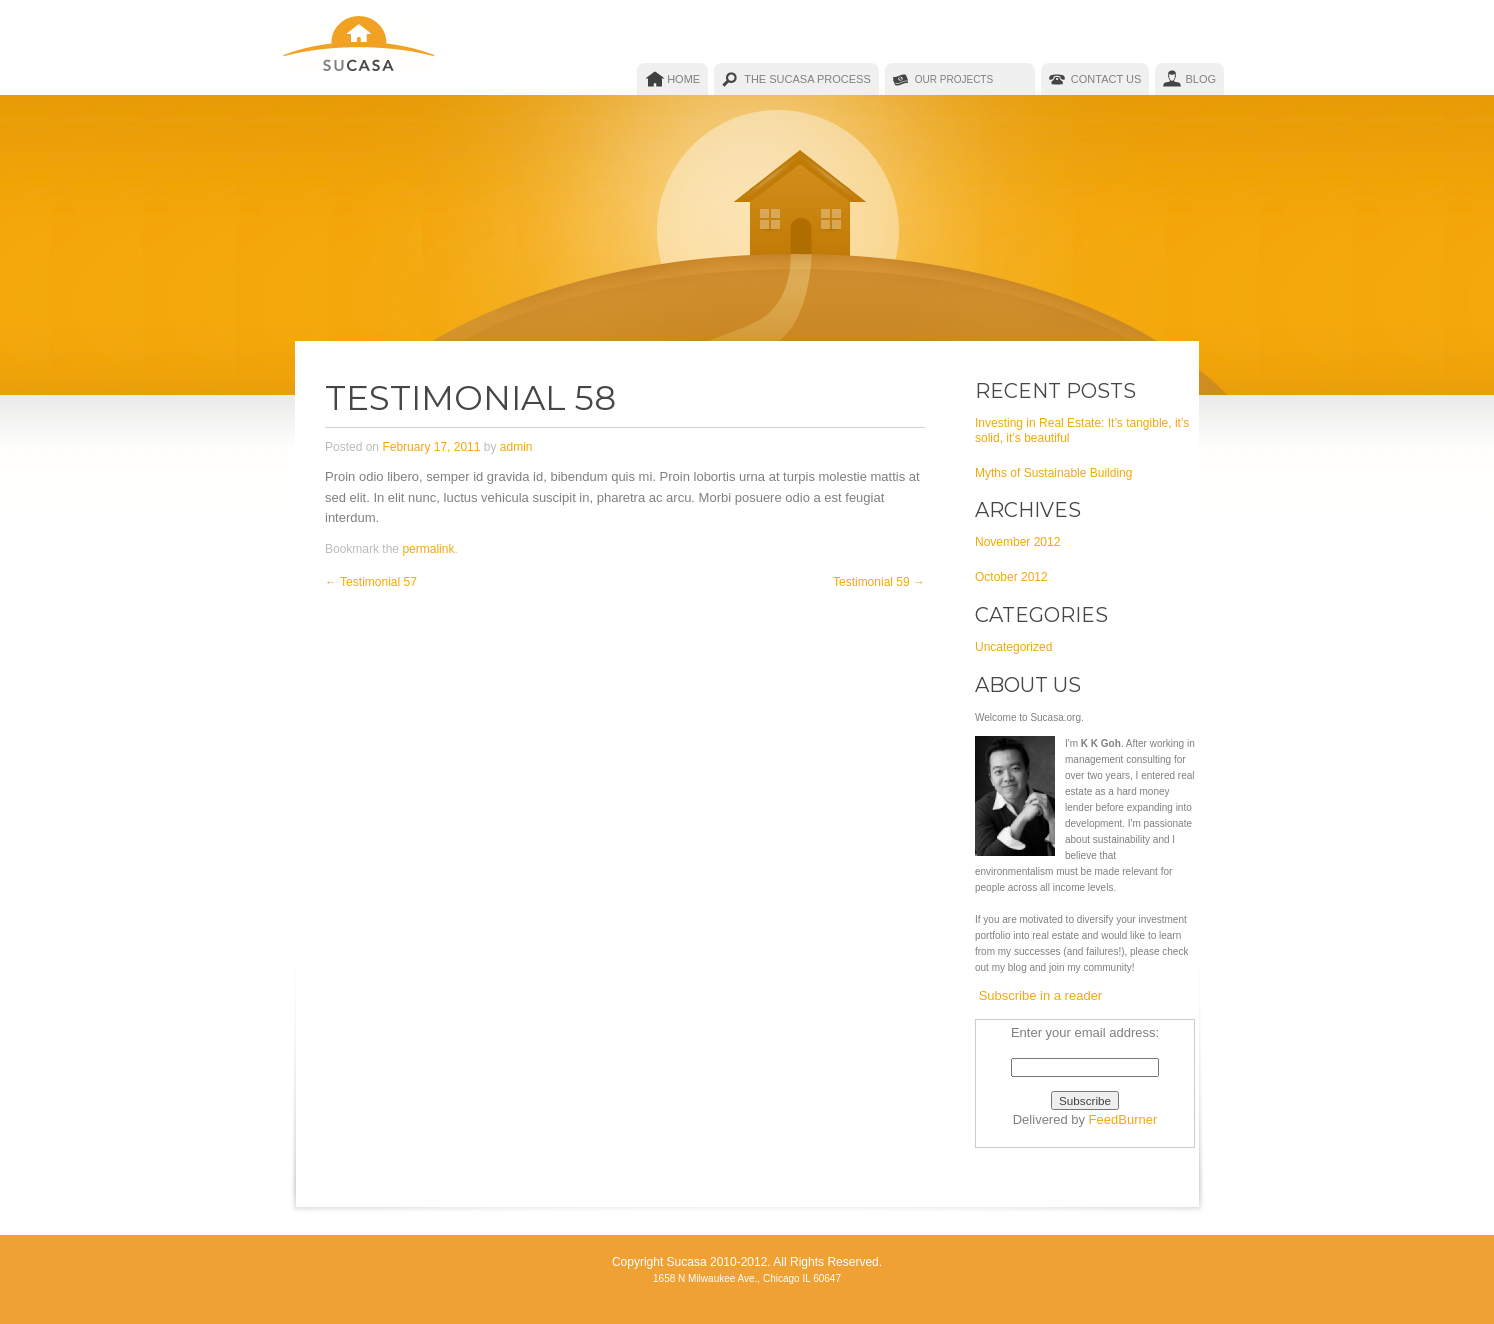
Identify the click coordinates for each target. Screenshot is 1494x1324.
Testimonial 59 (879, 582)
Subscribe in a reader (1041, 995)
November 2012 (1017, 542)
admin (516, 447)
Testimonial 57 (371, 582)
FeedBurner (1123, 1119)
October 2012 (1011, 577)
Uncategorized (1013, 647)
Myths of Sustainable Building (1053, 473)
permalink (428, 549)
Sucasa (361, 48)
